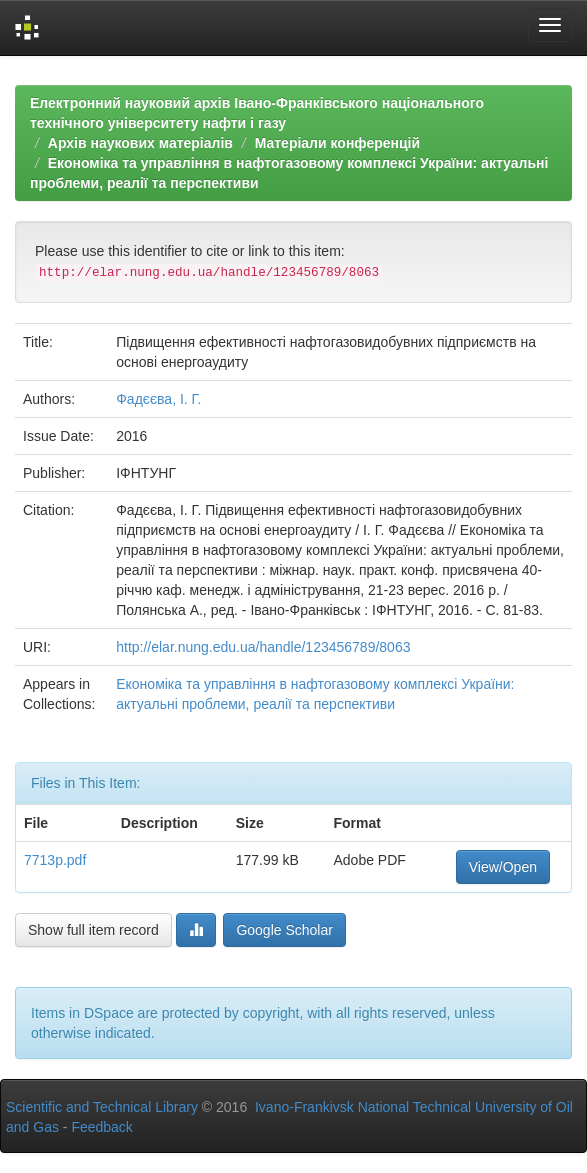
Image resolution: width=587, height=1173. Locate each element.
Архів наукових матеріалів (140, 143)
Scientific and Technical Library (102, 1107)
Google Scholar (284, 930)
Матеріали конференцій (337, 143)
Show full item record (93, 930)
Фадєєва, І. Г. (158, 399)
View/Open (503, 867)
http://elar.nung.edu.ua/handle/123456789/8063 (263, 647)
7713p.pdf (55, 860)
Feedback (101, 1127)
